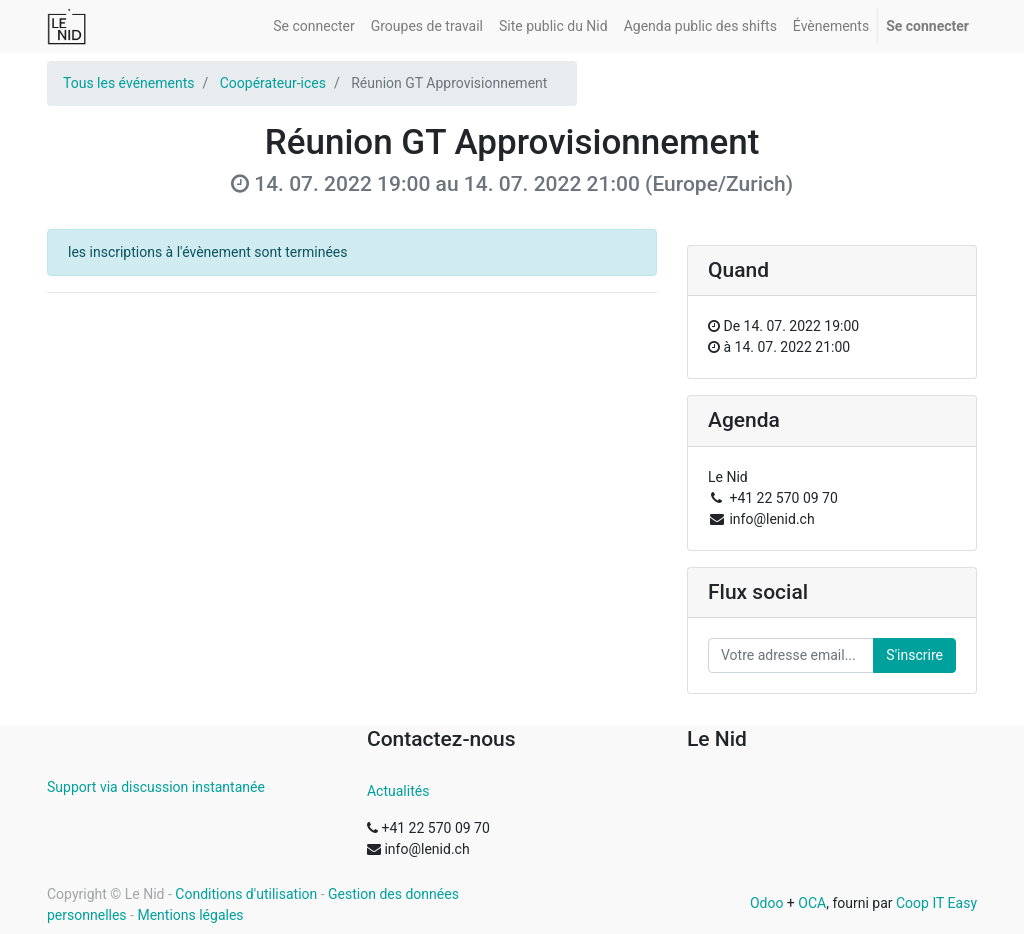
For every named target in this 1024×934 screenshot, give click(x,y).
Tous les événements (128, 83)
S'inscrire (914, 655)
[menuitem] (313, 26)
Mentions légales (190, 915)
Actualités (398, 791)
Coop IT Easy (936, 903)
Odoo (767, 903)
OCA (812, 903)
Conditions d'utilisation (246, 894)
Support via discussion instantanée (156, 787)
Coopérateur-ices (273, 83)
